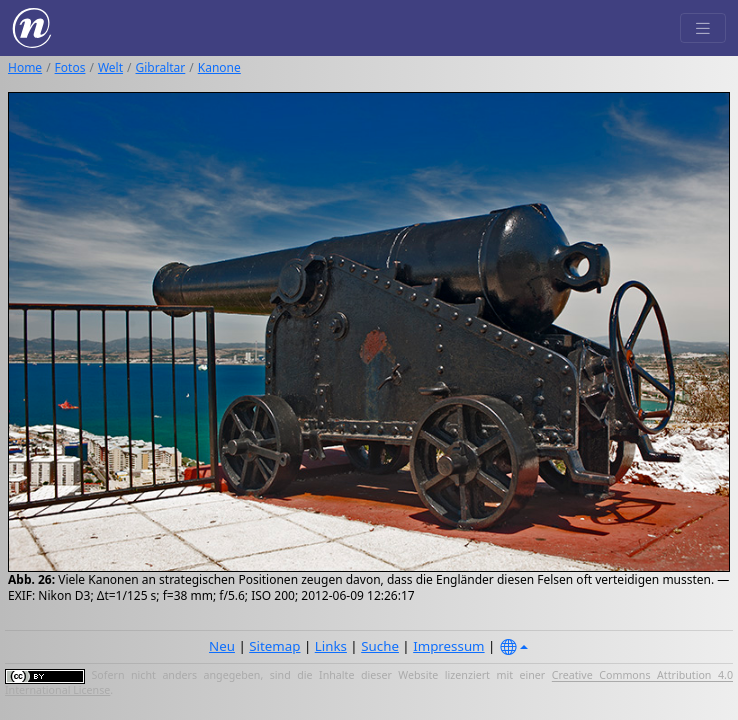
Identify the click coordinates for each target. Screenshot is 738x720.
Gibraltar (161, 67)
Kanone (219, 67)
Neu (222, 646)
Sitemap (274, 646)
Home (25, 67)
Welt (110, 67)
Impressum (448, 646)
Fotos (70, 67)
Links (331, 646)
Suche (380, 646)
